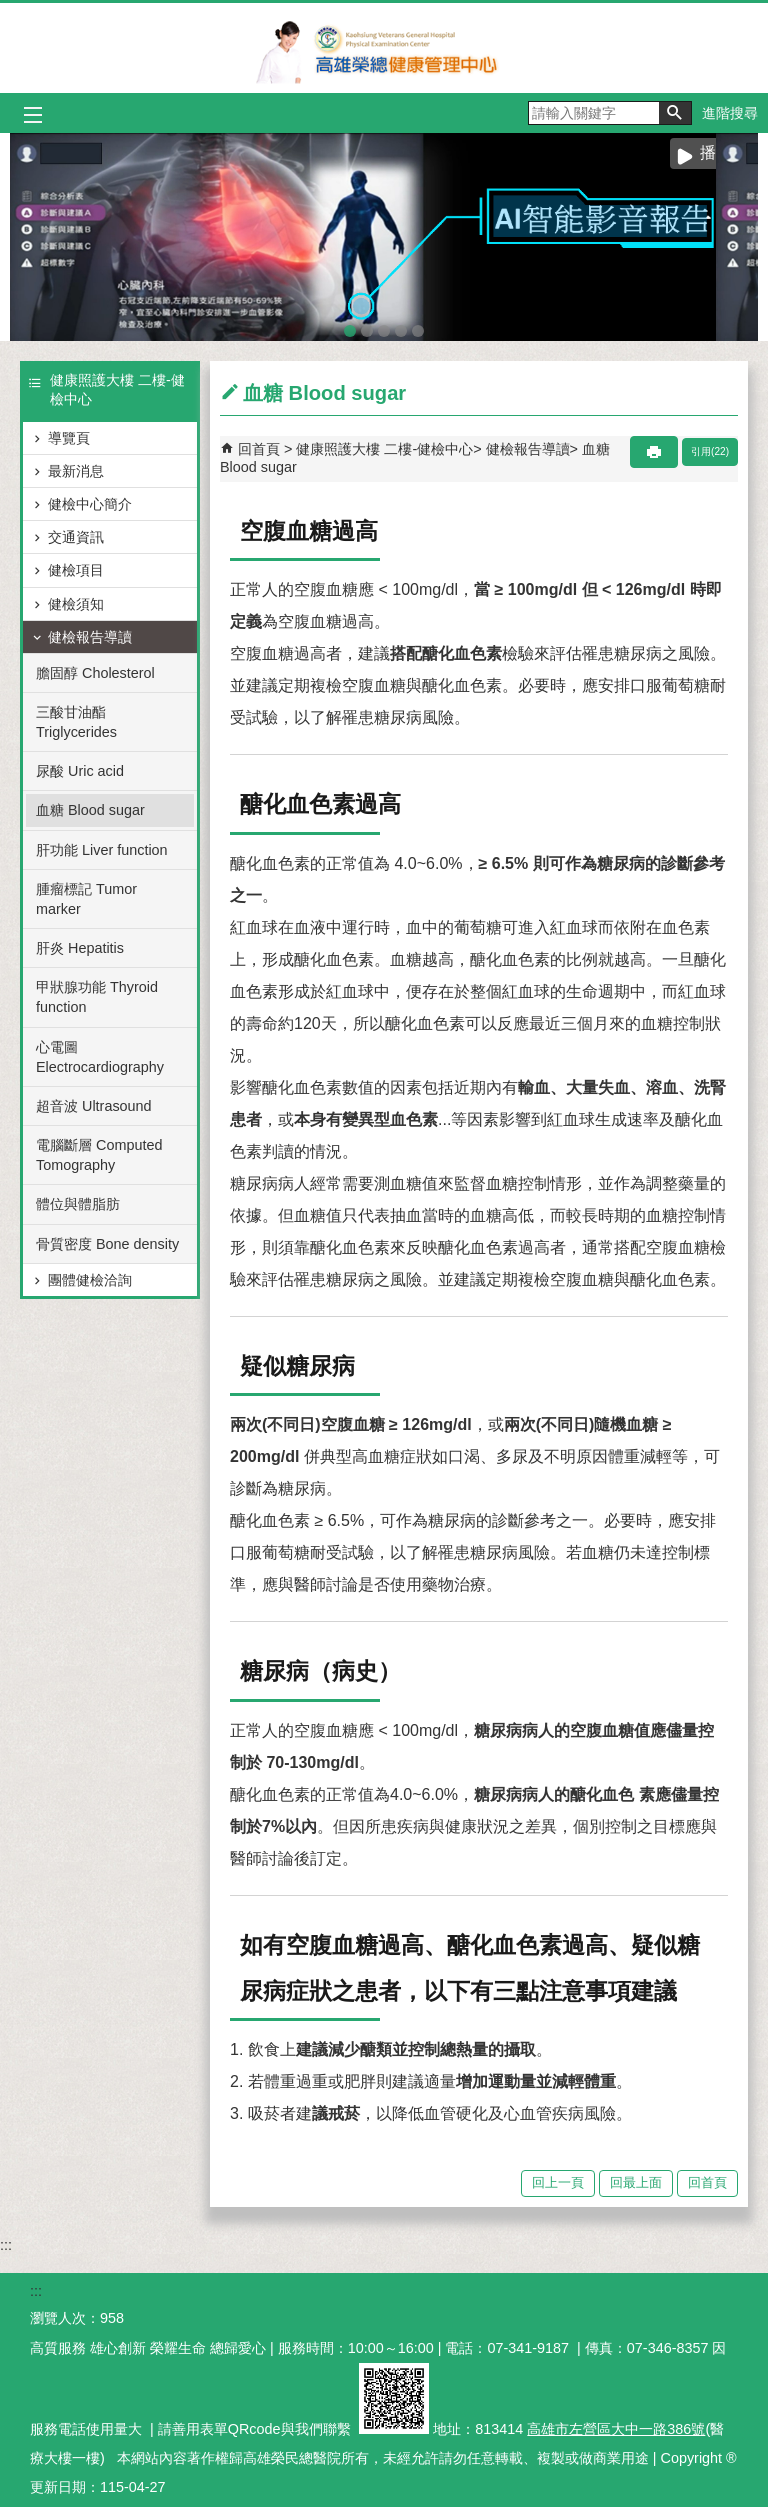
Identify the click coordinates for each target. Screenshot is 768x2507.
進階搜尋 (730, 113)
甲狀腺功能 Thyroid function (97, 997)
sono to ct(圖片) (401, 326)
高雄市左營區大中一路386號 (616, 2429)
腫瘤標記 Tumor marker (86, 899)
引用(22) (710, 451)
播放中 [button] (724, 152)
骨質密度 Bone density (107, 1244)
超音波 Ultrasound (94, 1106)
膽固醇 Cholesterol (95, 673)
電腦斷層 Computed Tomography (99, 1155)
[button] (675, 113)
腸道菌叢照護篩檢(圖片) (367, 326)
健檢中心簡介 (90, 504)
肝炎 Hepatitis (80, 948)
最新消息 (76, 471)
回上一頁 (558, 2182)
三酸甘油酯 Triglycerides (76, 722)
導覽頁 (69, 438)
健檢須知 (76, 604)
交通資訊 (76, 537)
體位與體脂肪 (78, 1204)
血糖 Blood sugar (90, 810)
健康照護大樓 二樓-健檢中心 (384, 449)
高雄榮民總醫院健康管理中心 (384, 48)
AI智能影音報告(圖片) (350, 326)
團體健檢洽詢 (90, 1280)
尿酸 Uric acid (80, 771)
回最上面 (636, 2182)
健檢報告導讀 (90, 637)
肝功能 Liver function (102, 850)
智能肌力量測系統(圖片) (384, 326)
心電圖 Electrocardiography (100, 1057)
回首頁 (259, 449)
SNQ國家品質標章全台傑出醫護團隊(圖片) (418, 326)
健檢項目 (76, 570)
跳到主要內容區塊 (10, 10)
